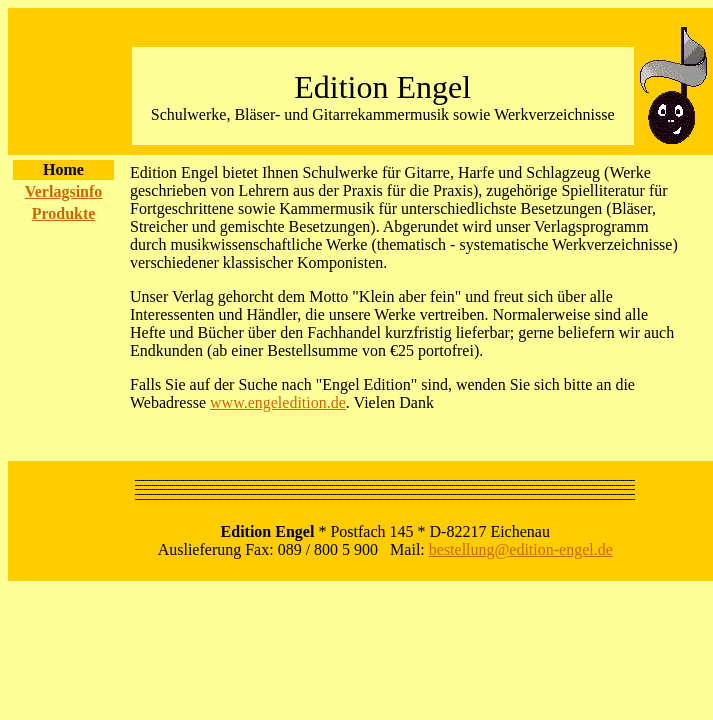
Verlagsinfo (64, 191)
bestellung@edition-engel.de (521, 549)
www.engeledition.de (278, 402)
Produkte (64, 213)
